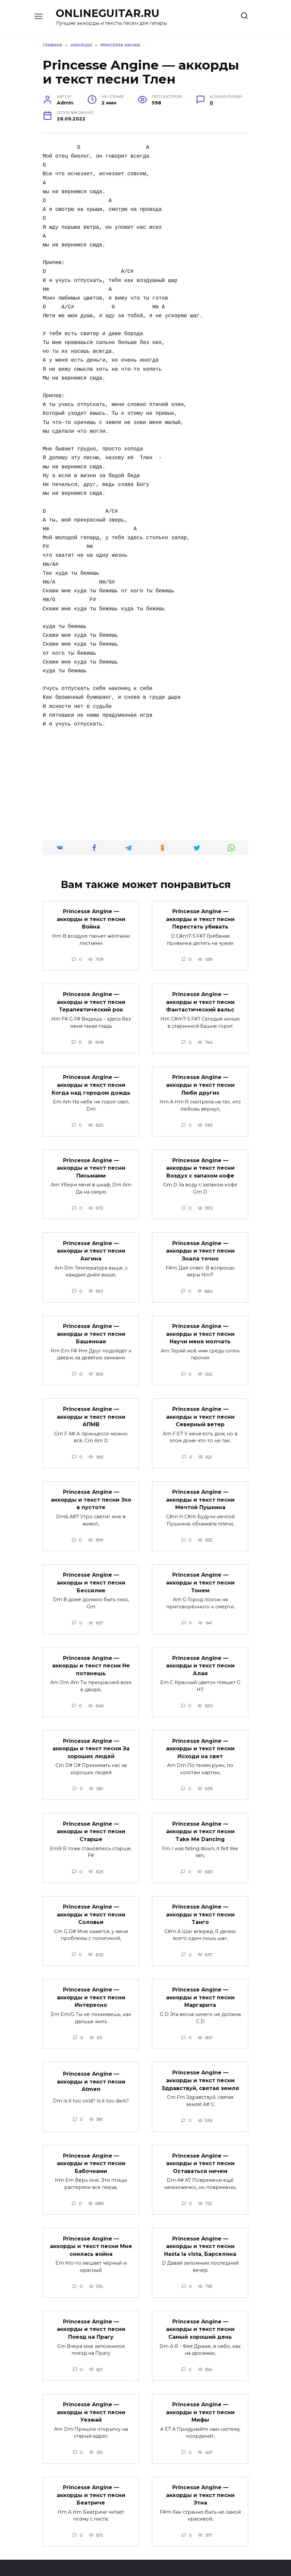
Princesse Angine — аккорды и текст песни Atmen (91, 2064)
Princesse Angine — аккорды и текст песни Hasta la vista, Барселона (200, 2226)
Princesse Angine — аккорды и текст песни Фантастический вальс (200, 1000)
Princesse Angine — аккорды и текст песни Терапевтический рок (91, 1000)
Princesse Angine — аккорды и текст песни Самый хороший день (200, 2308)
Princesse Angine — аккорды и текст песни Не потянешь (91, 1654)
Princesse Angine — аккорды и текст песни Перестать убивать (200, 918)
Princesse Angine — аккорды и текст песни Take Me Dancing (200, 1817)
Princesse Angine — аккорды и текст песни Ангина (91, 1245)
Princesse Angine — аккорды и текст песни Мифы (200, 2390)
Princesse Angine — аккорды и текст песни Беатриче (91, 2472)
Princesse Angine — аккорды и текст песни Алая (200, 1654)
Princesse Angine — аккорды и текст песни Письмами (91, 1163)
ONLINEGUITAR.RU (108, 13)
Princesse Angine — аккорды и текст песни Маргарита (200, 1981)
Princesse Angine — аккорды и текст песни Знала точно (200, 1245)
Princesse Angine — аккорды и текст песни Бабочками (91, 2145)
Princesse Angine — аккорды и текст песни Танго (200, 1899)
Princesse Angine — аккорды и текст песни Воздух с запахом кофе (200, 1163)
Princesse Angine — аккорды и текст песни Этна (200, 2472)
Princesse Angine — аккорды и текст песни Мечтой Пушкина (200, 1490)
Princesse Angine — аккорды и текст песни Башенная (91, 1327)
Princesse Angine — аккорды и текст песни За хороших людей (91, 1736)
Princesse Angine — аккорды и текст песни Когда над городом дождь (91, 1081)
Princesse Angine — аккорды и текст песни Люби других (200, 1081)
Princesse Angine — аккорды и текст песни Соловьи (91, 1899)
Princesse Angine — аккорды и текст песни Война (91, 918)
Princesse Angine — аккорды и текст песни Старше (91, 1817)
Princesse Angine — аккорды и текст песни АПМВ (91, 1408)
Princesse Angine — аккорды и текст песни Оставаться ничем (200, 2145)
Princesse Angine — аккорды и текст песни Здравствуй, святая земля (200, 2063)
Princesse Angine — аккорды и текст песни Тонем (200, 1572)
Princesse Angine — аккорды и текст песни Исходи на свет (200, 1736)
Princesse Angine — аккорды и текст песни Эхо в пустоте (91, 1490)
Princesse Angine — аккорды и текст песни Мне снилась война (91, 2226)
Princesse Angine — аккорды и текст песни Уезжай (91, 2390)
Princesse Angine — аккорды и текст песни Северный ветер (200, 1408)
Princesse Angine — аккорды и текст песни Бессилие (91, 1572)
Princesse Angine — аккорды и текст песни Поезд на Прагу (91, 2308)
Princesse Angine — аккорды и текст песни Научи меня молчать (200, 1327)
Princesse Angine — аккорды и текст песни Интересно (91, 1981)
